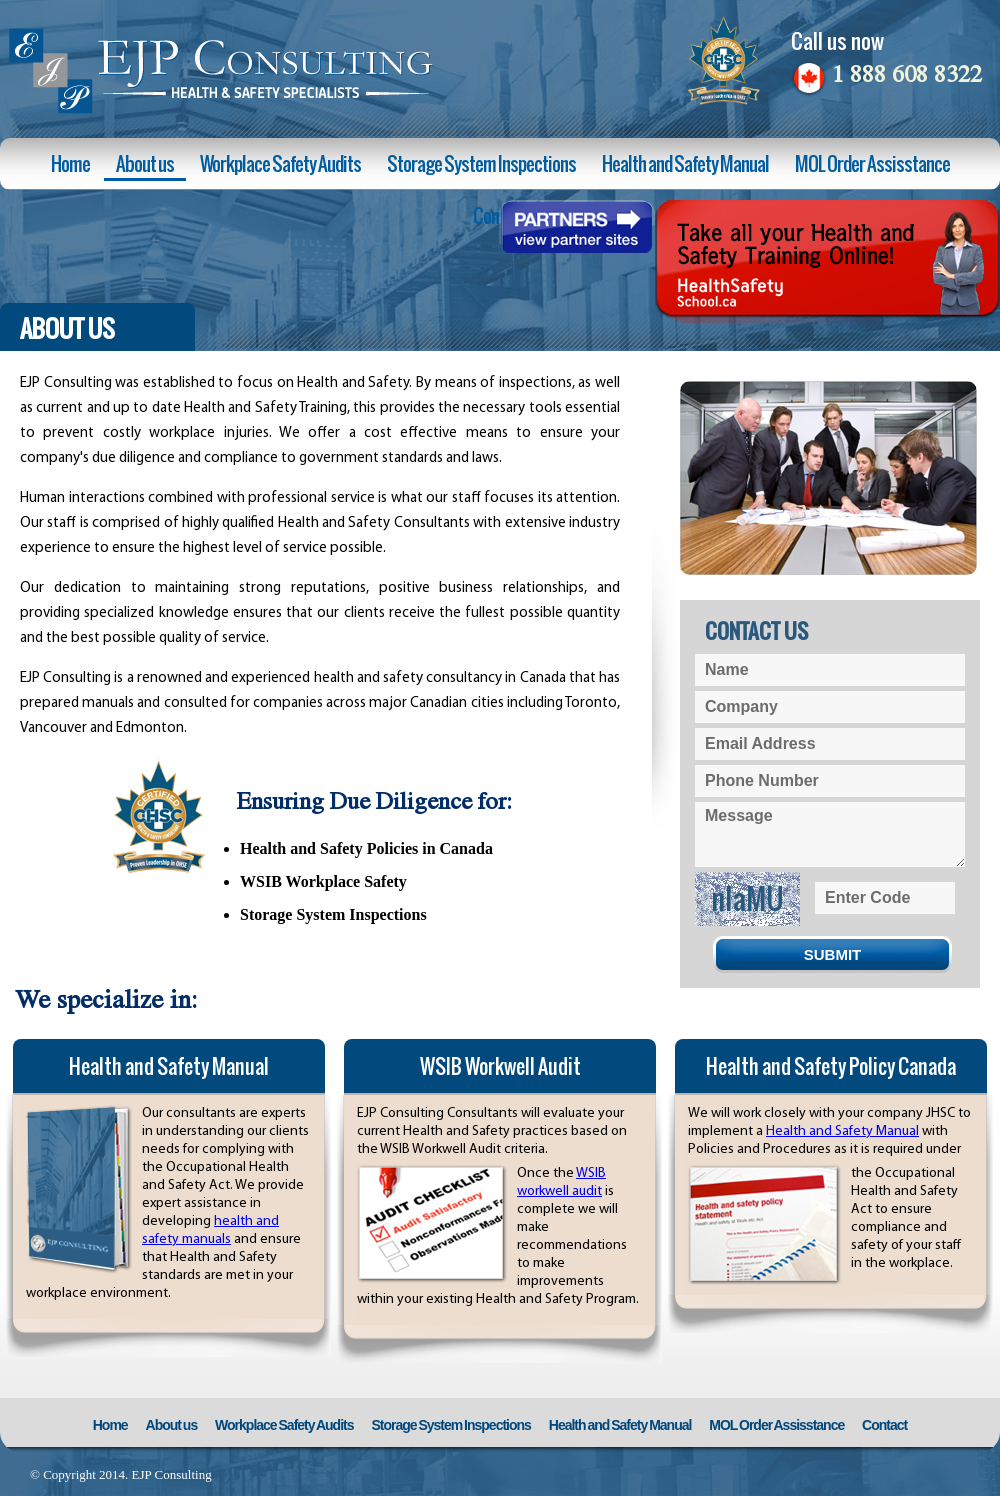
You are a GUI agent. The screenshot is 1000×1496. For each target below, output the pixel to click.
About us (145, 164)
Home (70, 164)
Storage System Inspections (481, 164)
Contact (884, 1425)
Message (830, 834)
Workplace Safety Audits (280, 164)
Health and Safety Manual (685, 164)
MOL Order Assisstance (872, 164)
